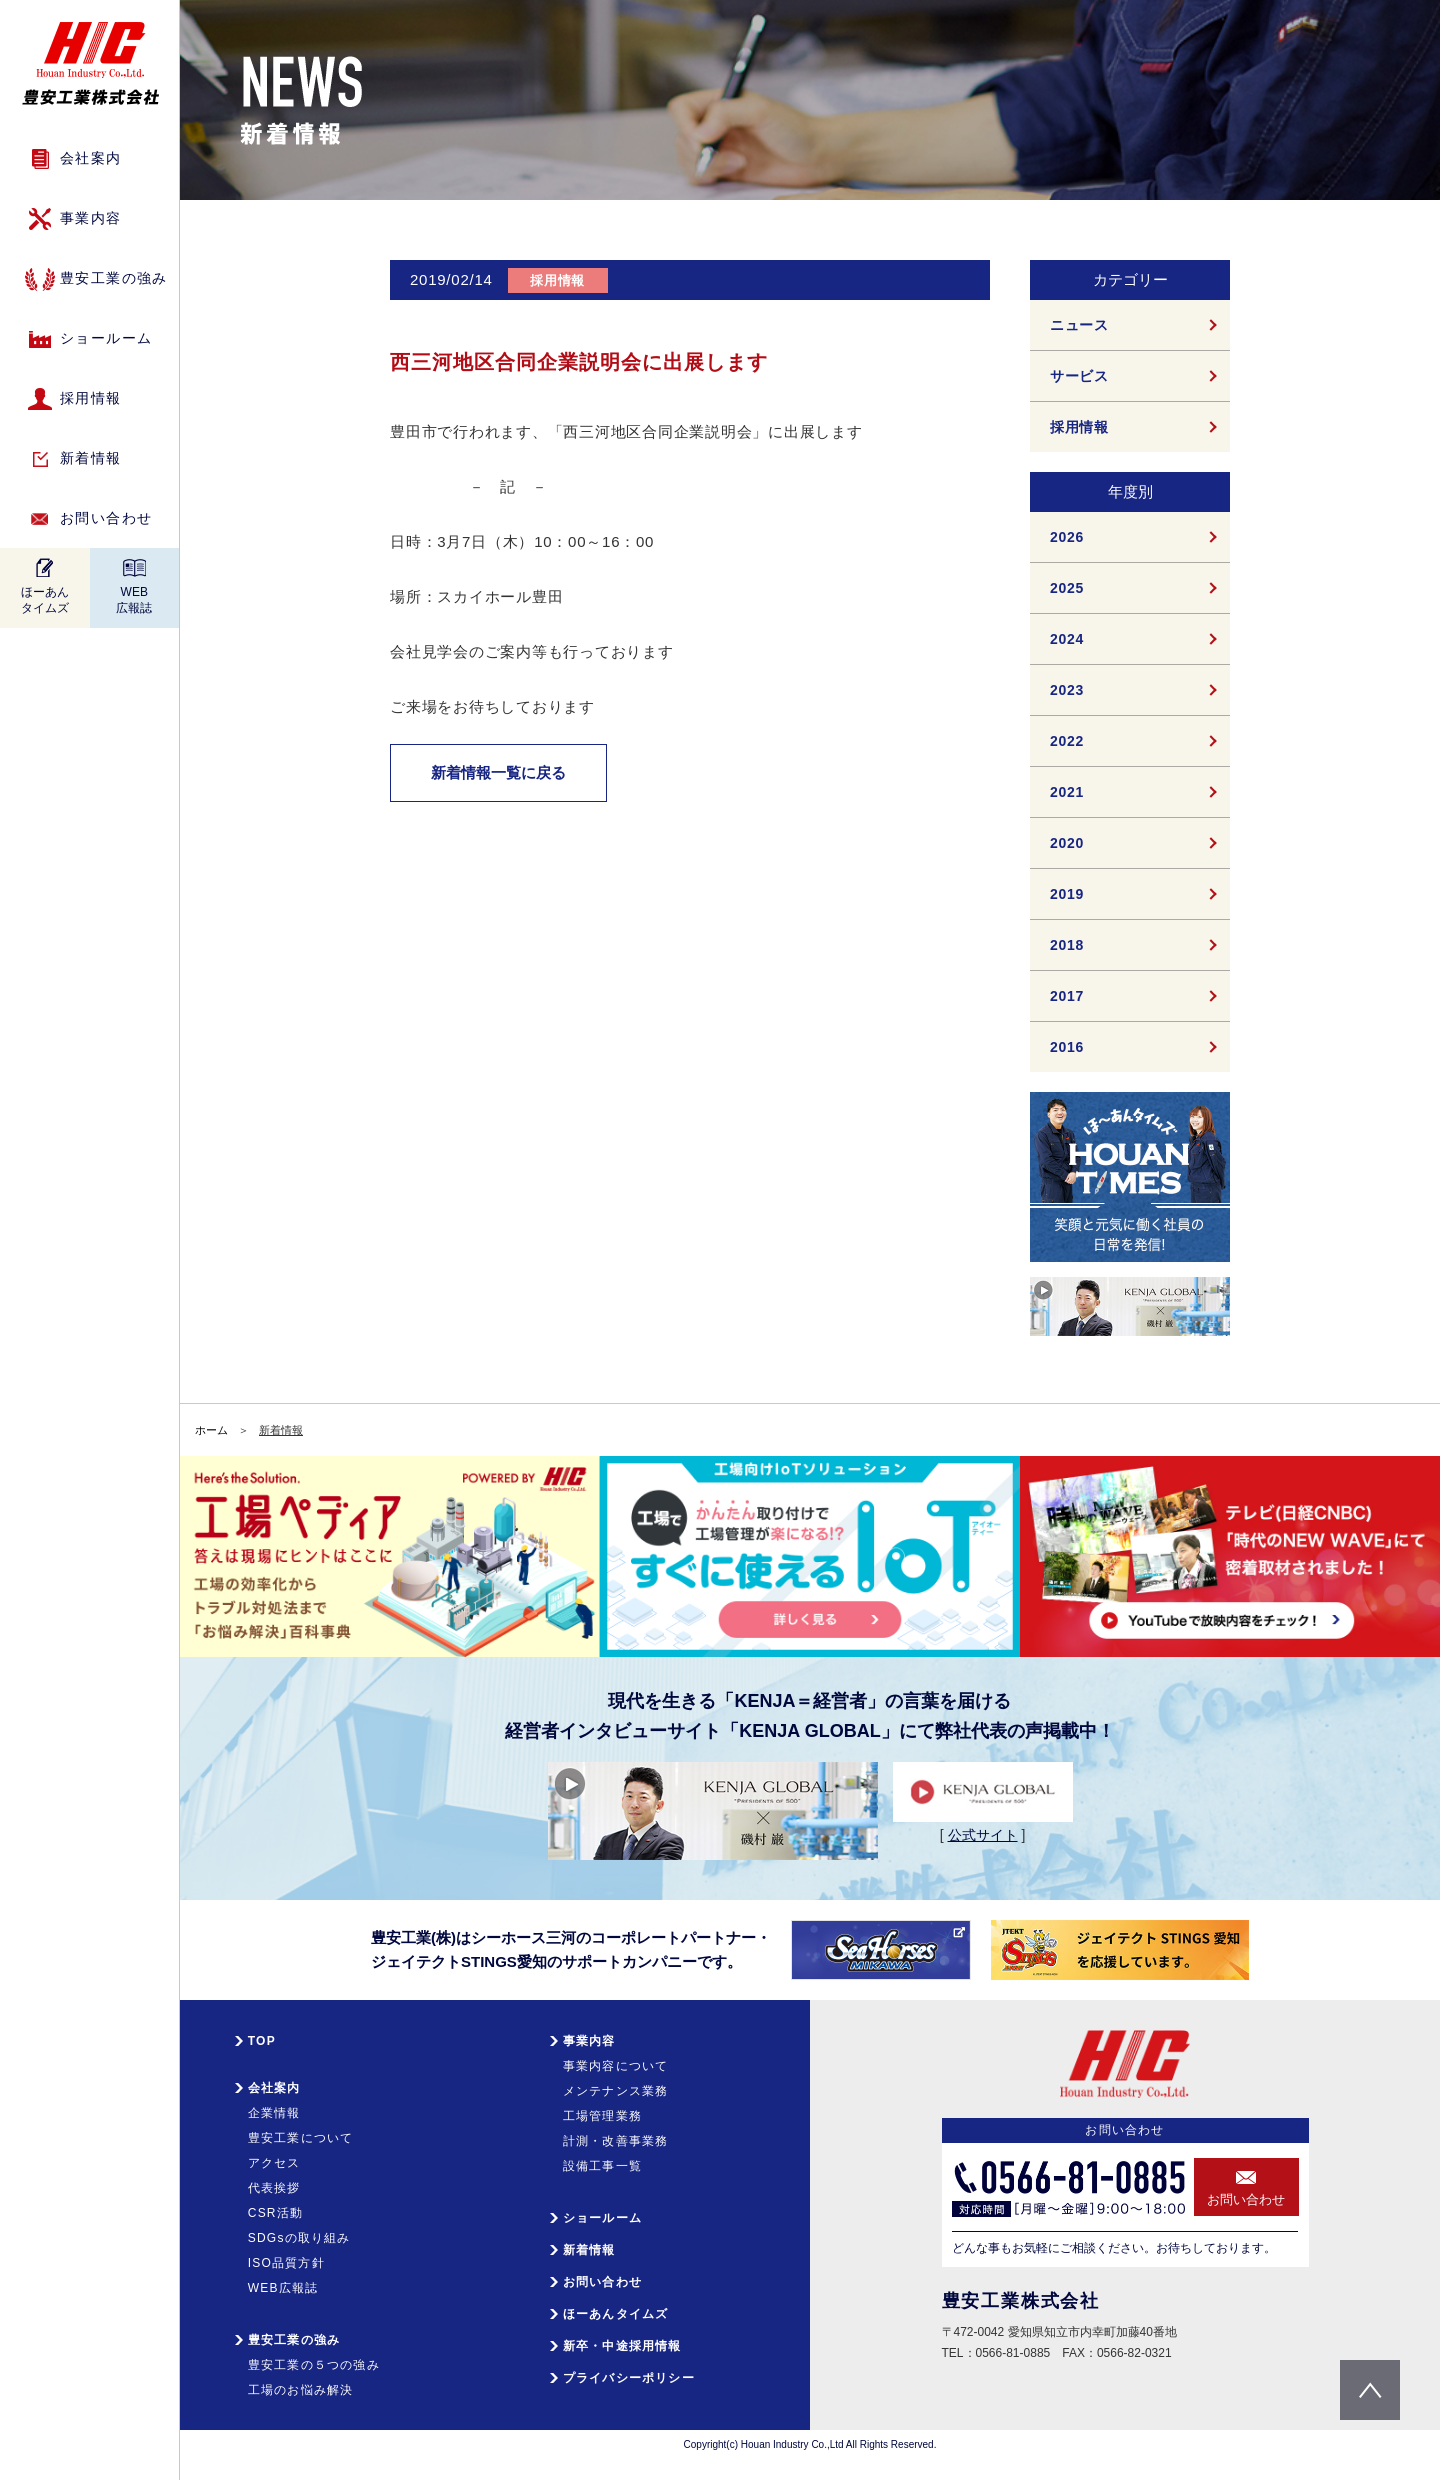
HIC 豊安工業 (90, 63)
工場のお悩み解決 (301, 2390)
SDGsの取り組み (299, 2238)
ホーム (211, 1430)
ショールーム (106, 338)
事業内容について (616, 2066)
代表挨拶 (274, 2188)
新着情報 (91, 458)
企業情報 (274, 2113)
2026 (1067, 537)
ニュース (1079, 325)
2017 (1067, 996)
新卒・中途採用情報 (622, 2346)
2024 (1067, 639)
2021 (1067, 792)
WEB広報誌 (134, 600)
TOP (262, 2041)
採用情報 (91, 398)
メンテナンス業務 (616, 2091)
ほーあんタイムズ (45, 600)
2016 (1067, 1047)
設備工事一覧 (602, 2166)
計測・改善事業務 (616, 2141)
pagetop (1370, 2390)
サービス (1079, 376)
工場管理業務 (602, 2116)
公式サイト (983, 1835)
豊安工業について (301, 2138)
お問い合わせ (106, 518)
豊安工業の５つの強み (314, 2365)
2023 (1067, 690)
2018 (1067, 945)
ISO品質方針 (286, 2263)
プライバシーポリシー (629, 2378)
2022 (1067, 741)
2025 (1067, 588)
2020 (1067, 843)
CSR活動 (275, 2213)
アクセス (274, 2163)
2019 (1067, 894)
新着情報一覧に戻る (498, 772)
